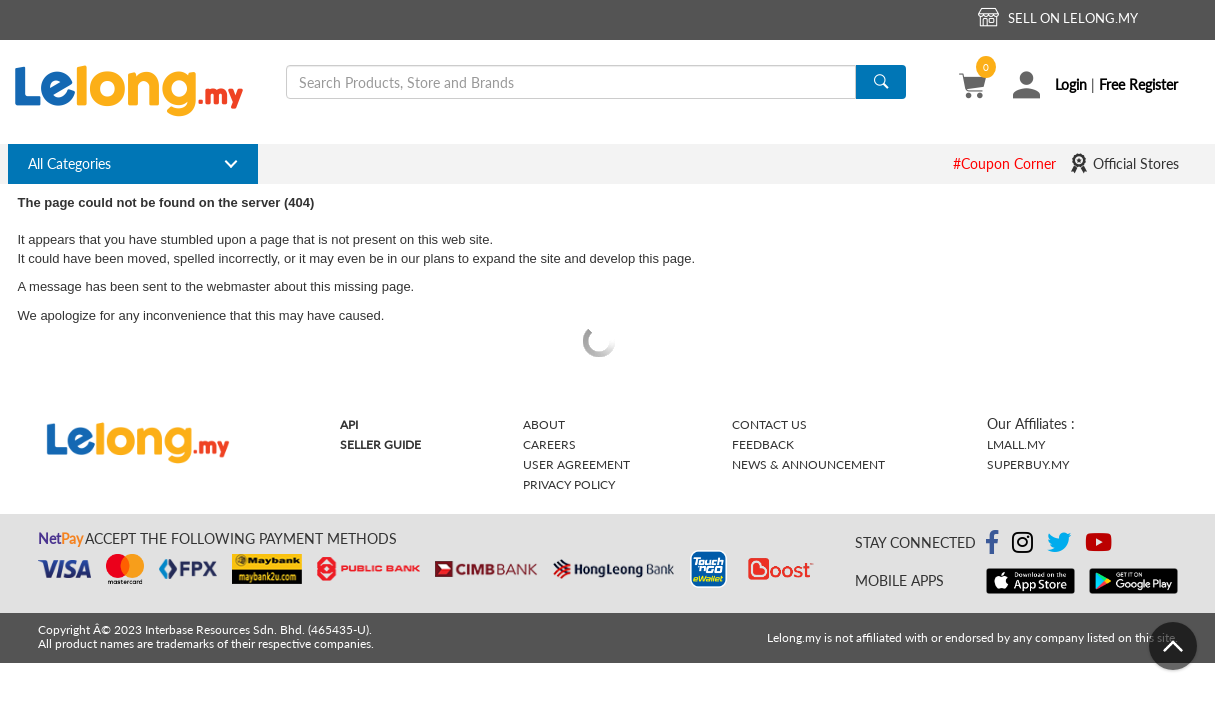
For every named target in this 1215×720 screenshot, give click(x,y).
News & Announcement (808, 464)
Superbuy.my (1028, 464)
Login (1071, 84)
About (544, 424)
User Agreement (576, 464)
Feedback (763, 444)
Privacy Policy (569, 484)
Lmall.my (1016, 444)
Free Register (1138, 84)
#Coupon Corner (1004, 163)
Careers (549, 444)
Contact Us (769, 424)
